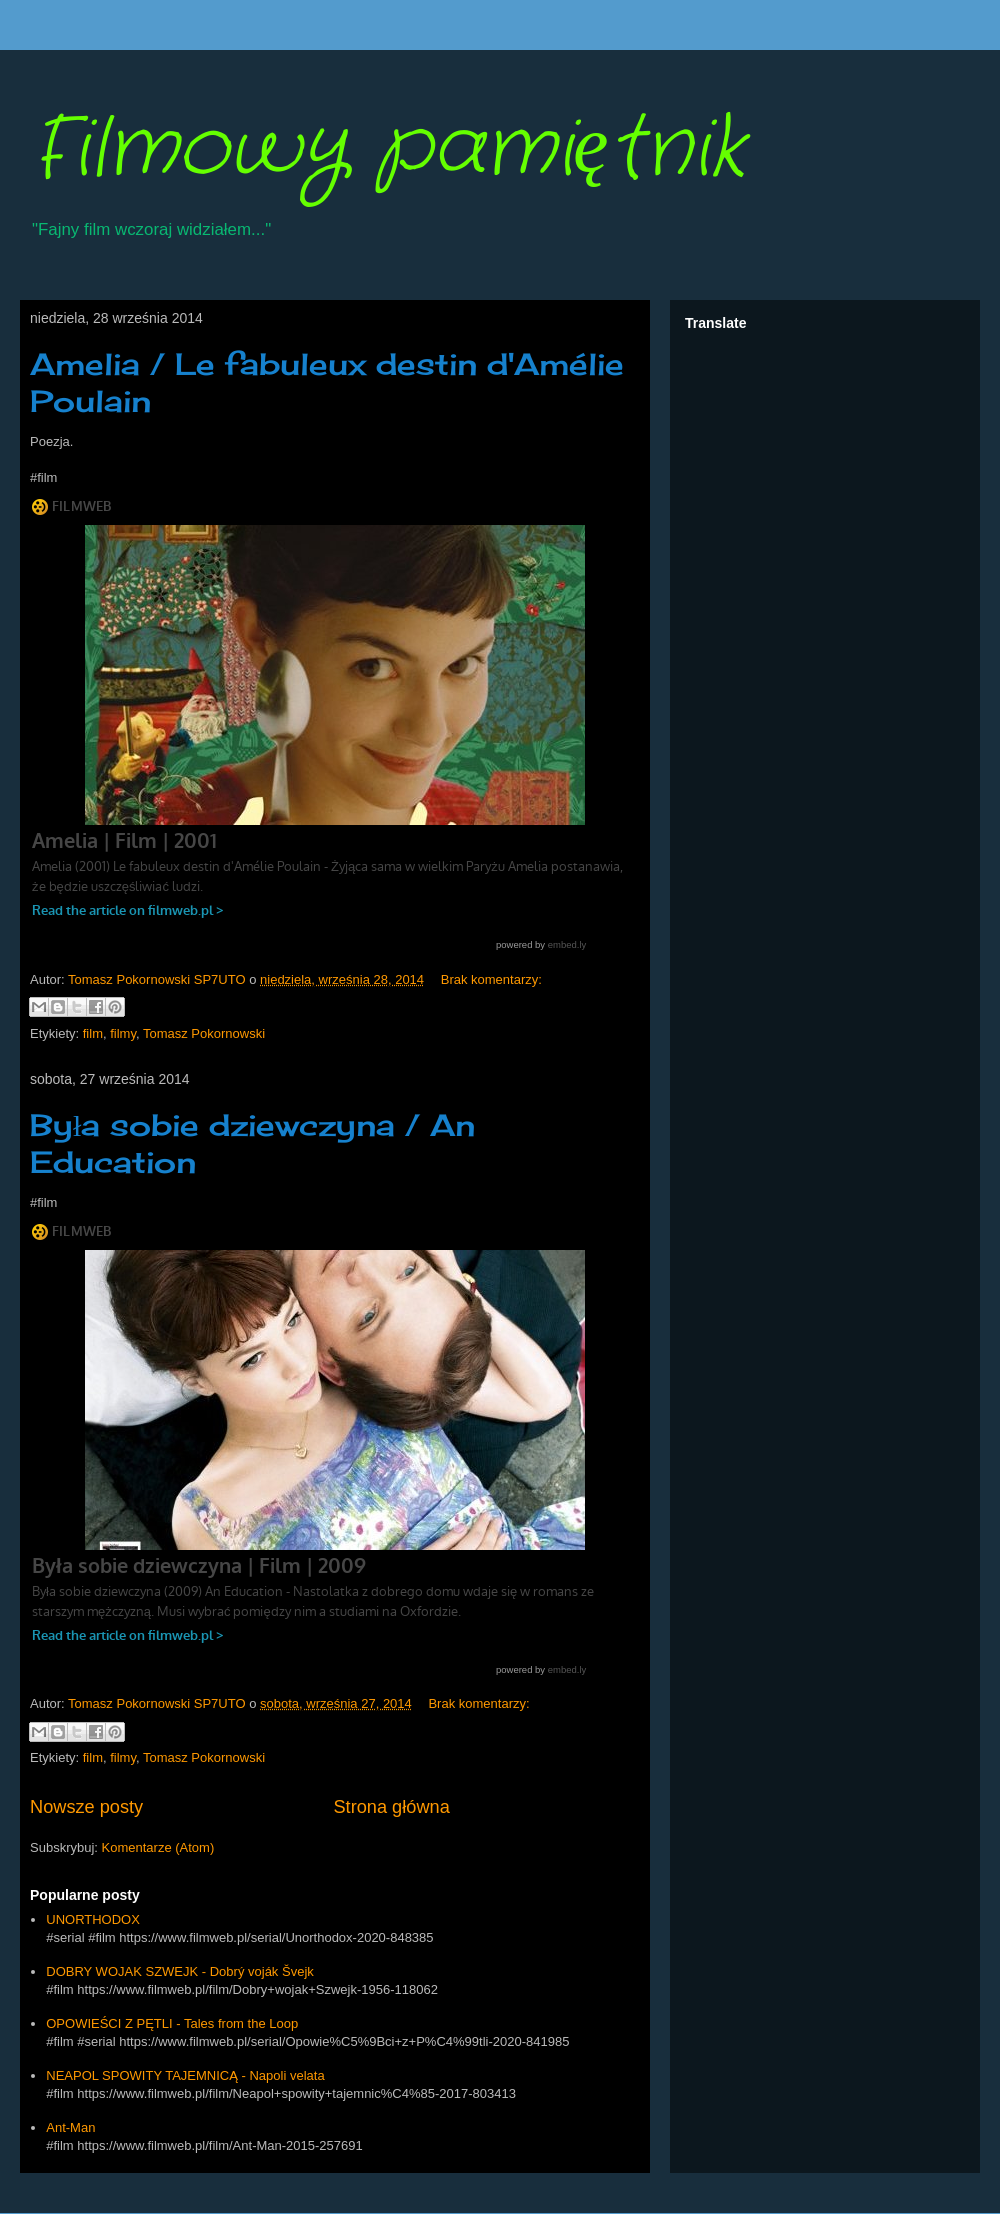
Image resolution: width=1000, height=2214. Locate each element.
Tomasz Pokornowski (204, 1033)
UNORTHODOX (93, 1919)
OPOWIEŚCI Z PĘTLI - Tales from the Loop (172, 2023)
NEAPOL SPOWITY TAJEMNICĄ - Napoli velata (185, 2075)
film (93, 1033)
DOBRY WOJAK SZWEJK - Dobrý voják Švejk (180, 1971)
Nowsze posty (86, 1807)
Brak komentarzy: (491, 979)
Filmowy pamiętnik (387, 150)
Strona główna (391, 1807)
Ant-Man (70, 2127)
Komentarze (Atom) (158, 1847)
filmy (123, 1033)
